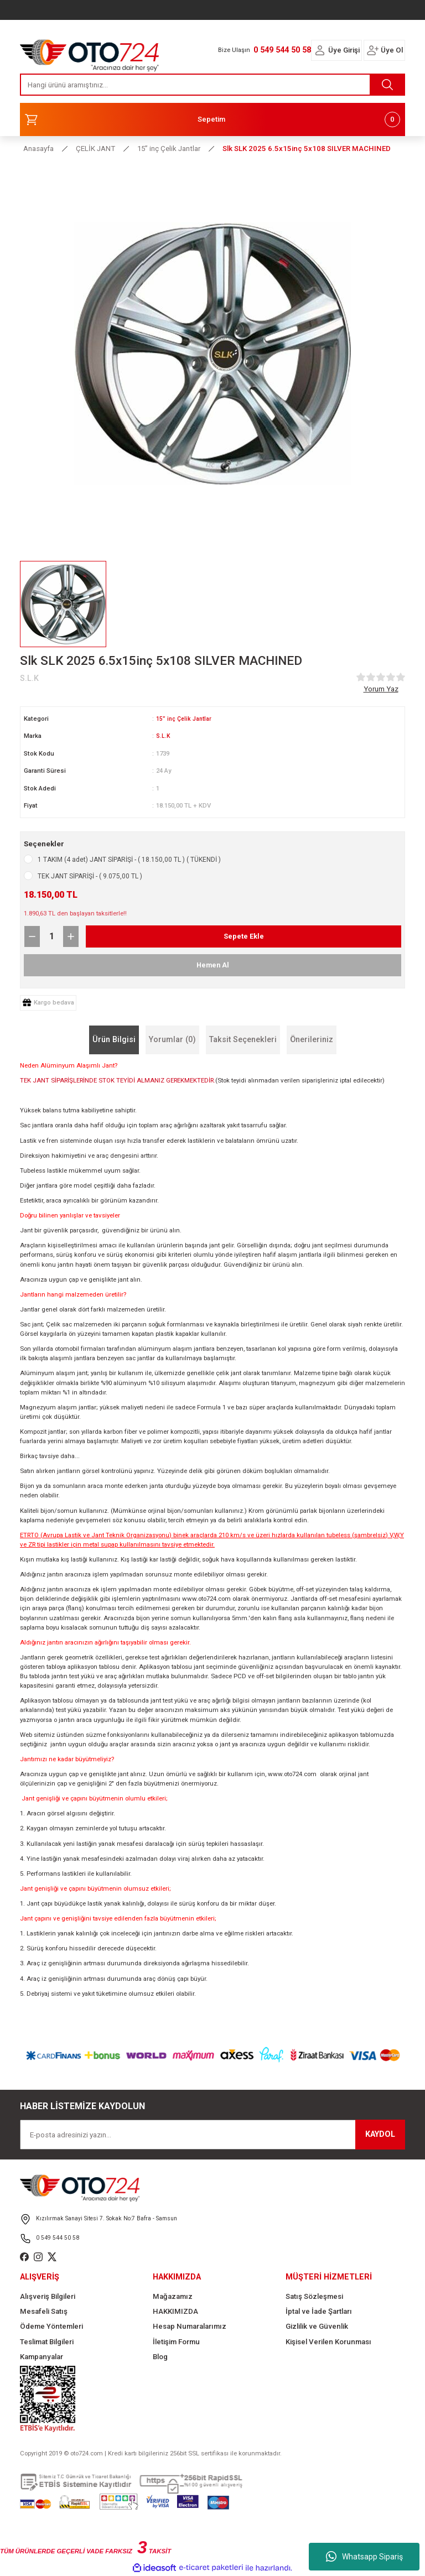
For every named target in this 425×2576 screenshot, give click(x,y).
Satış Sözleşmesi (314, 2296)
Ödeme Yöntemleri (51, 2326)
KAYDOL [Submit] (380, 2134)
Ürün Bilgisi (114, 1039)
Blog (160, 2357)
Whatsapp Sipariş (364, 2557)
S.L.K (163, 736)
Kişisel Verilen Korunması (328, 2342)
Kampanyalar (41, 2357)
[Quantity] (51, 936)
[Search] (212, 85)
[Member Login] (319, 50)
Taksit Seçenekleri (243, 1039)
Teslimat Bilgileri (47, 2342)
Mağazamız (173, 2296)
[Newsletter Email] (212, 2135)
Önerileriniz (311, 1039)
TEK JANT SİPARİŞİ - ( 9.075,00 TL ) (90, 876)
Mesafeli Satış (44, 2311)
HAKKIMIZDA (175, 2311)
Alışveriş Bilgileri (47, 2296)
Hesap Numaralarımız (189, 2326)
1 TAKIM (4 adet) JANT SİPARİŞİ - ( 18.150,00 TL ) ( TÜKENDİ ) (129, 859)
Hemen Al (212, 965)
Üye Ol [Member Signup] (392, 50)
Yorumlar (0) (172, 1039)
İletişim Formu (176, 2342)
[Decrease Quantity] (32, 936)
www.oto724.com (206, 1598)
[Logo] (89, 52)
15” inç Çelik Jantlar (185, 718)
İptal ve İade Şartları (319, 2311)
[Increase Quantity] (71, 936)
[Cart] (212, 119)
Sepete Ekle (243, 936)
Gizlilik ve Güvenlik (317, 2326)
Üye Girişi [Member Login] (344, 50)
